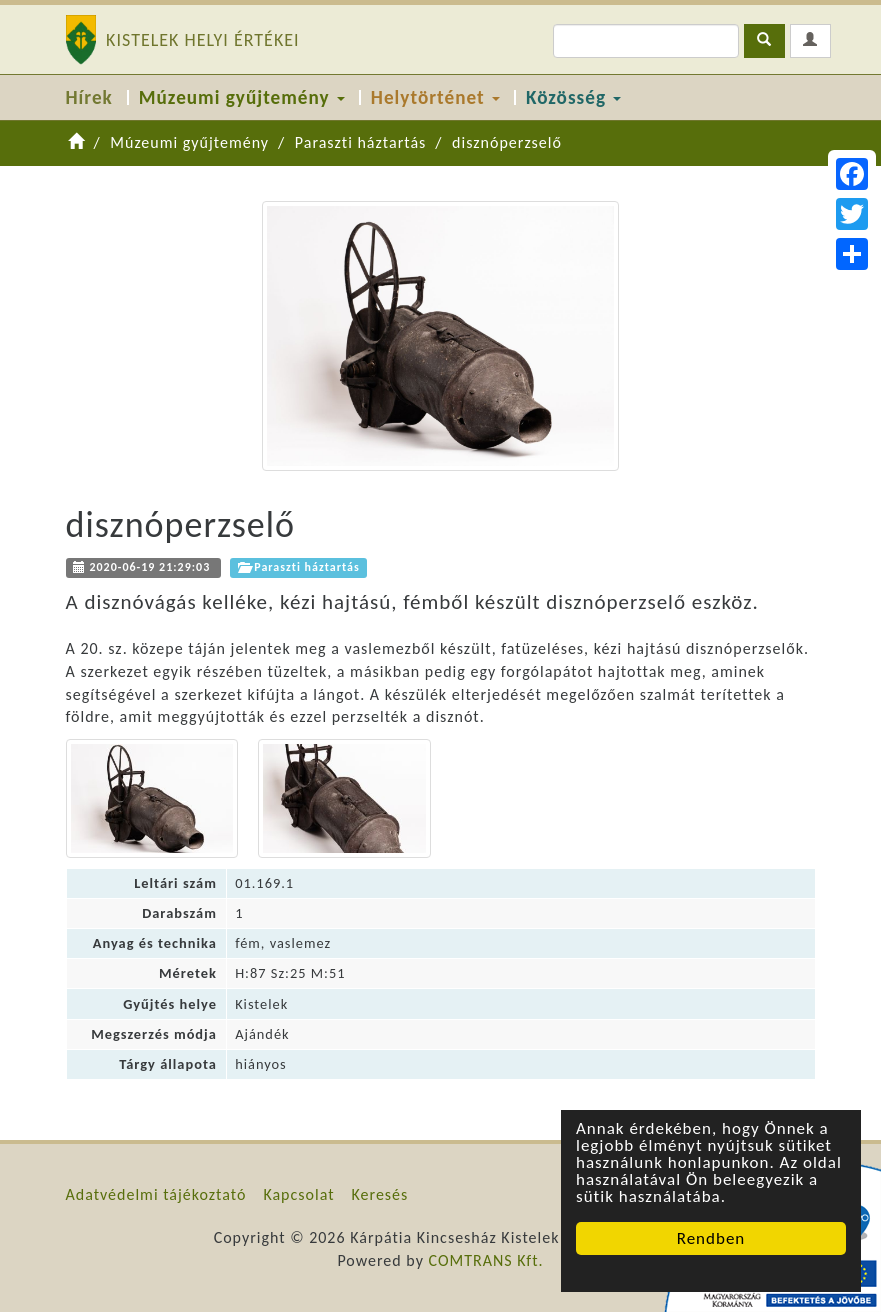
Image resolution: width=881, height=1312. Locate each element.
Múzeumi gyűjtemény (242, 97)
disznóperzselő (507, 142)
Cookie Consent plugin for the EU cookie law (711, 1273)
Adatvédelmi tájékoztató (156, 1194)
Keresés (380, 1194)
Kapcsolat (298, 1194)
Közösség (573, 97)
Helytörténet (435, 97)
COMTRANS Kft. (486, 1260)
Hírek (89, 97)
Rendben (711, 1238)
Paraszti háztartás (360, 142)
